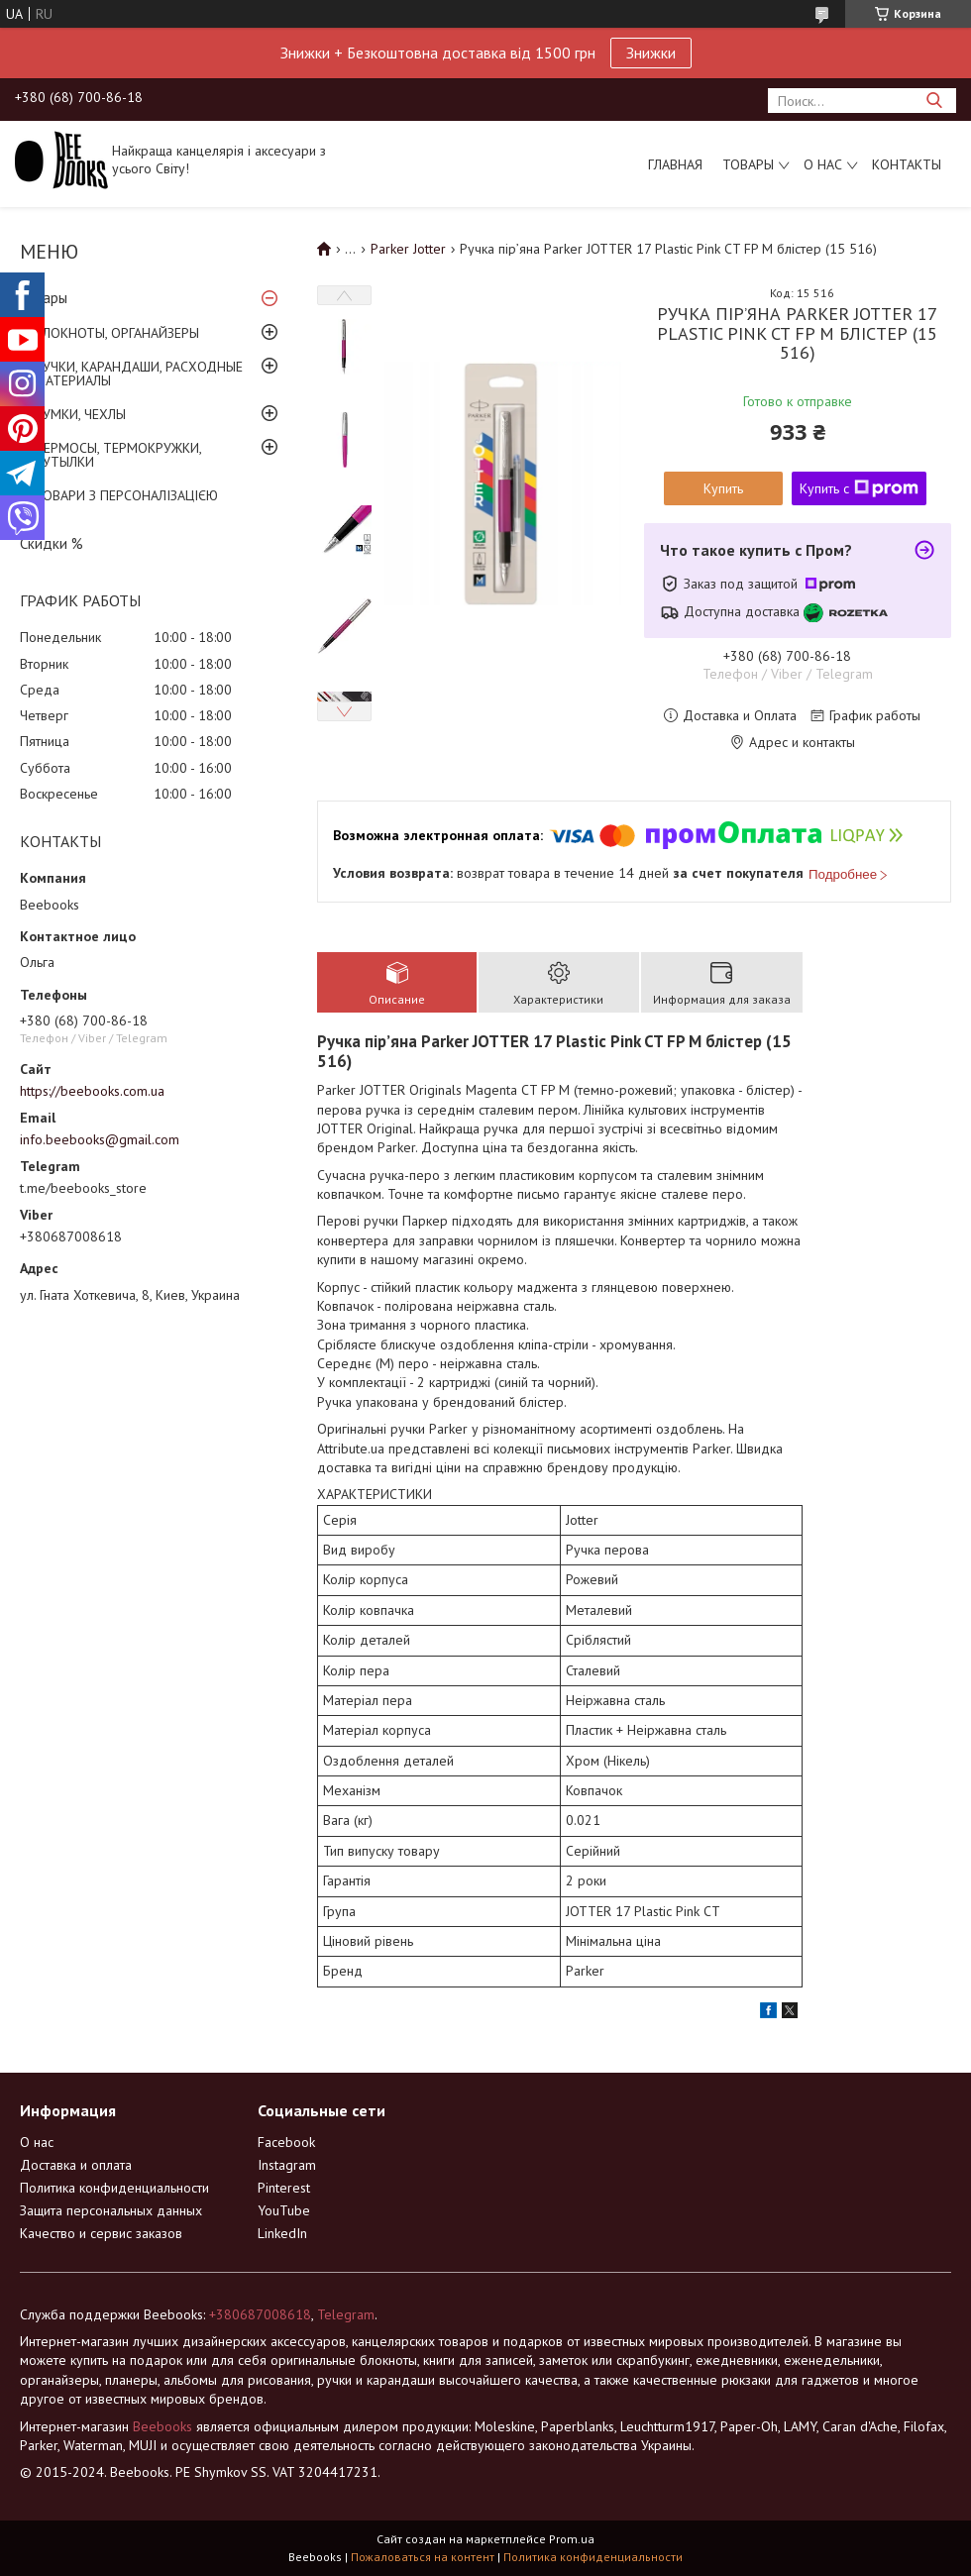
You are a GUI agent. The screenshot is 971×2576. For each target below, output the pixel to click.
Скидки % (51, 543)
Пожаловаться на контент (422, 2556)
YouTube (284, 2210)
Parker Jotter (408, 249)
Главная (675, 164)
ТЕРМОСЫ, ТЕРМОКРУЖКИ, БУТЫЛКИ (118, 455)
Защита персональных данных (111, 2210)
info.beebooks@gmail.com (99, 1139)
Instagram (287, 2165)
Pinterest (284, 2188)
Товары (748, 164)
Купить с (859, 488)
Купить (723, 488)
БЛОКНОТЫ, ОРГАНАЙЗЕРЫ (117, 333)
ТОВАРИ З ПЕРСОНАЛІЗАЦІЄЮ (126, 495)
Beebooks (162, 2426)
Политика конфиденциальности (114, 2188)
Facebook (286, 2142)
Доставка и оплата (76, 2165)
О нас (823, 164)
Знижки (651, 52)
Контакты (906, 164)
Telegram (346, 2314)
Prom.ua (571, 2538)
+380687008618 (260, 2314)
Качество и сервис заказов (101, 2233)
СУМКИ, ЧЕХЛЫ (80, 414)
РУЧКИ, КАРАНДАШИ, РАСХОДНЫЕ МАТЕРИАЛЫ (139, 373)
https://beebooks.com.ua (92, 1091)
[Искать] (934, 100)
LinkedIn (282, 2233)
